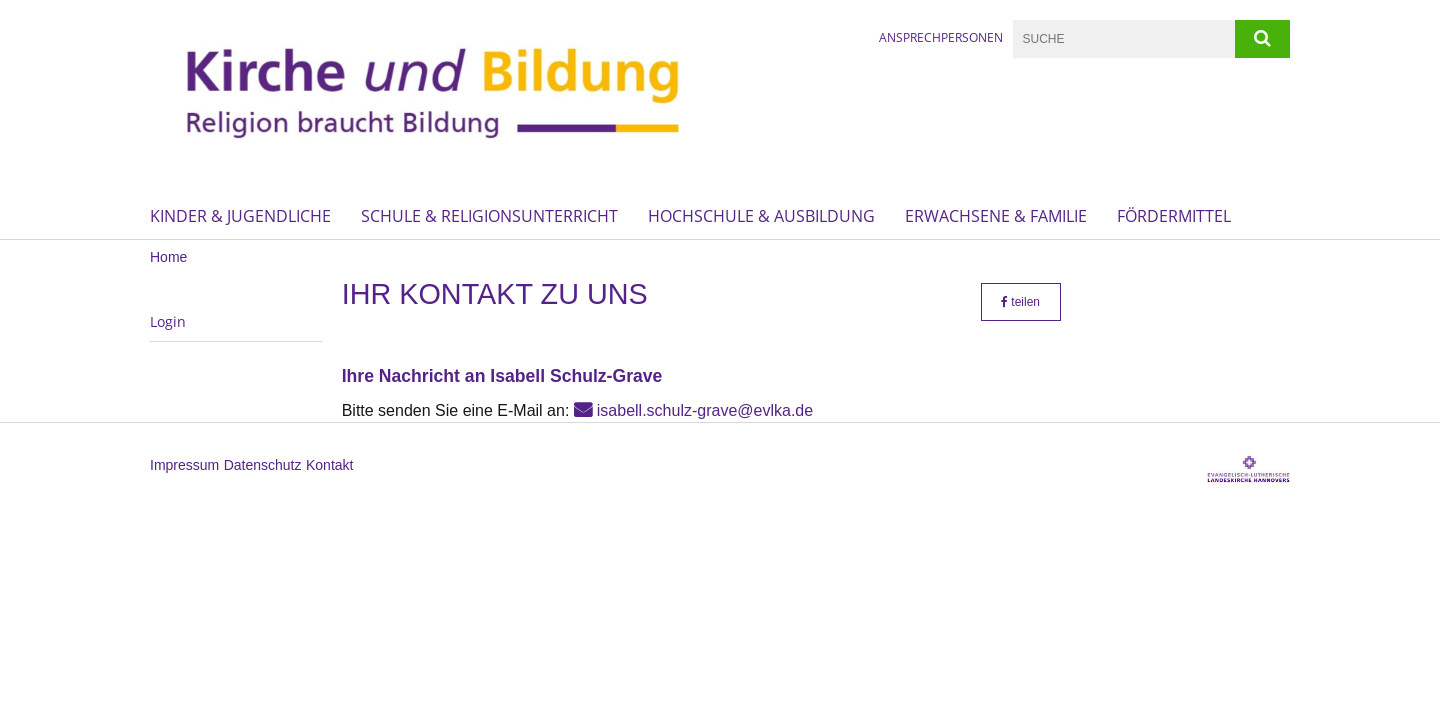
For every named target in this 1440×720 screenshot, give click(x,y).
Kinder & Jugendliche (240, 216)
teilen (1020, 302)
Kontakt (329, 465)
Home (168, 257)
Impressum (184, 465)
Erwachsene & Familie (996, 216)
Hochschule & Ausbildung (761, 216)
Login (168, 321)
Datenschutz (263, 465)
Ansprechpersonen (941, 37)
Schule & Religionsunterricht (489, 216)
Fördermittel (1174, 216)
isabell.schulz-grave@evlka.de (705, 410)
